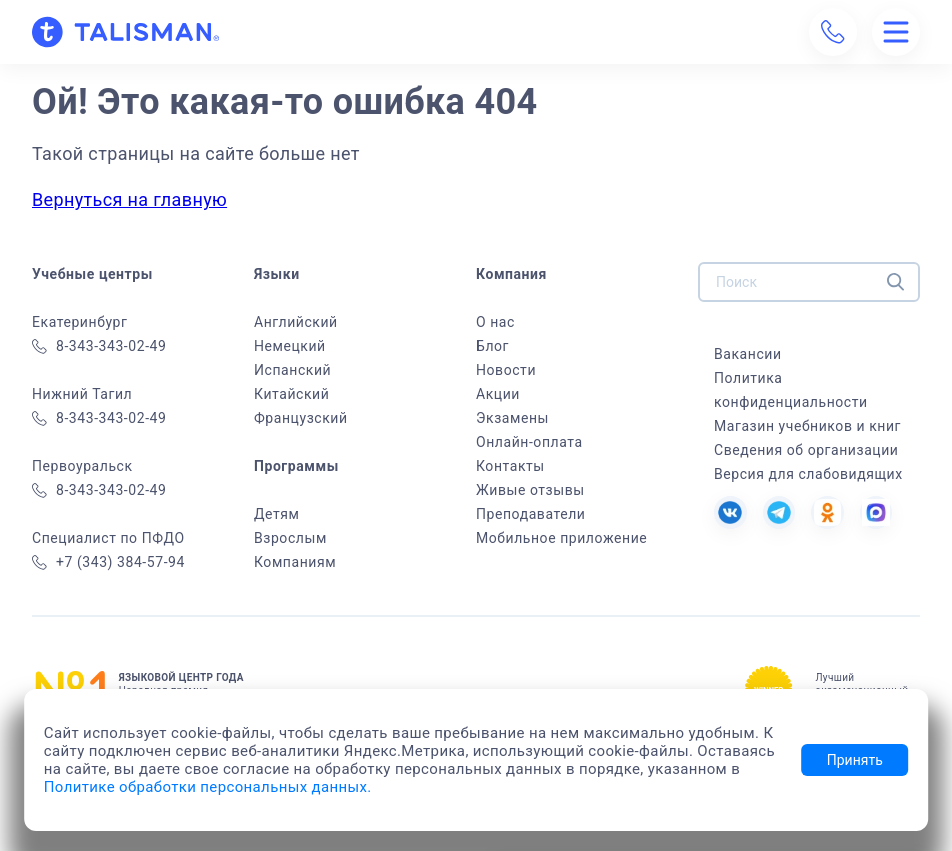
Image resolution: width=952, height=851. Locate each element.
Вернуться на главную (129, 199)
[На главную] (125, 32)
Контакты (510, 466)
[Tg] (778, 512)
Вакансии (748, 354)
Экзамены (512, 418)
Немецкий (290, 346)
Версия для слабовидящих (808, 474)
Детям (276, 514)
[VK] (730, 512)
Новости (506, 370)
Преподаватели (530, 514)
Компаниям (295, 562)
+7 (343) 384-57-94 (108, 562)
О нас (495, 322)
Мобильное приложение (561, 538)
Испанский (292, 370)
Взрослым (290, 538)
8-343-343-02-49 (99, 346)
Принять (855, 760)
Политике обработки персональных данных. (208, 787)
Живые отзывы (530, 490)
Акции (498, 394)
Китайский (291, 394)
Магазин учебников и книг (807, 426)
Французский (301, 418)
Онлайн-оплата (529, 442)
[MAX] (874, 512)
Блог (492, 346)
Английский (296, 322)
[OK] (826, 512)
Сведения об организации (806, 450)
